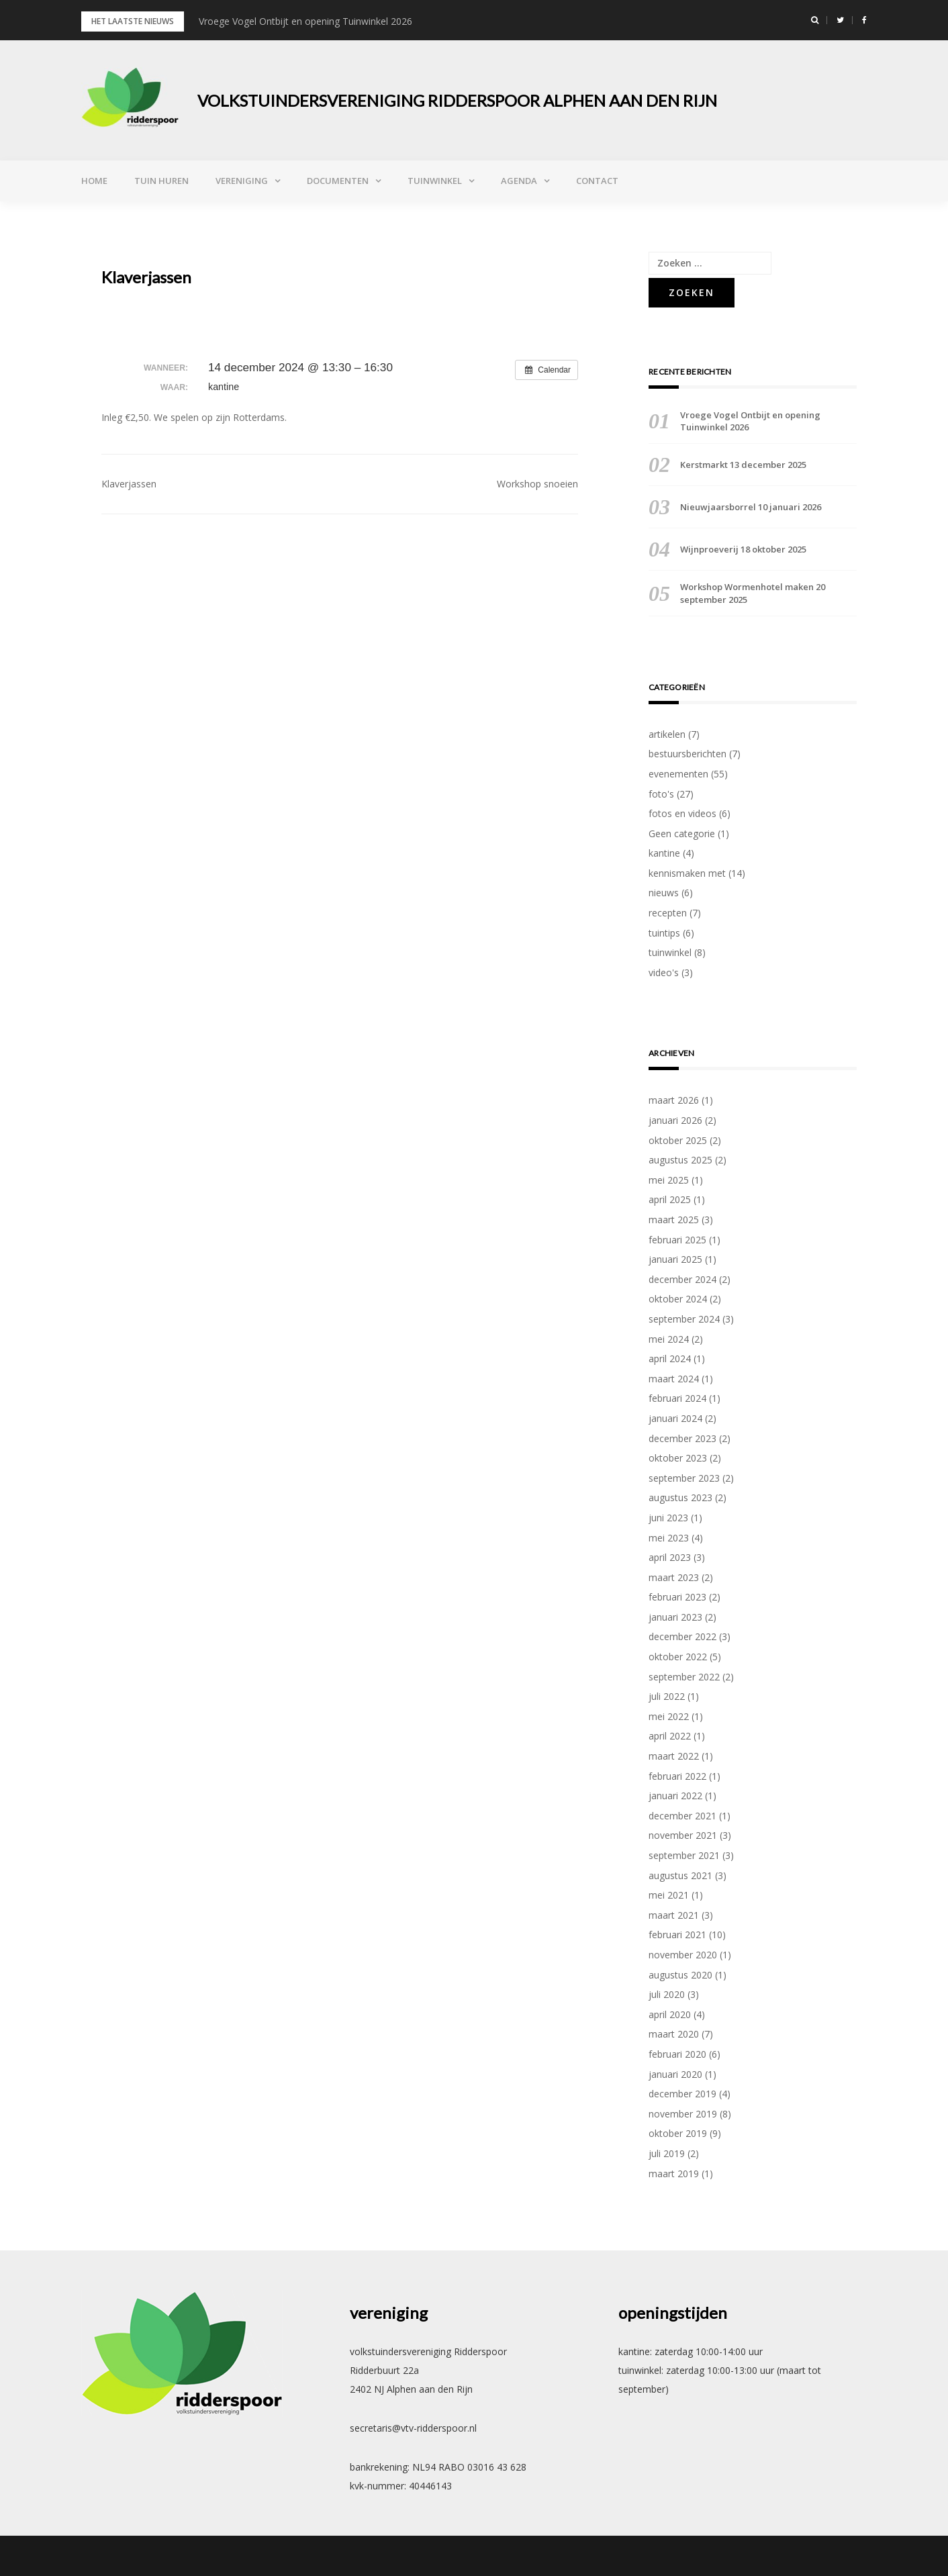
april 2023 (670, 1557)
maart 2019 (674, 2173)
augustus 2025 (680, 1159)
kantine (664, 853)
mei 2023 (669, 1537)
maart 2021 (674, 1915)
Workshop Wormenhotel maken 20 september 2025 (752, 593)
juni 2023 (668, 1517)
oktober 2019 (678, 2133)
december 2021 (682, 1815)
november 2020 (683, 1954)
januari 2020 (675, 2074)
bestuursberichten (687, 753)
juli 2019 (667, 2153)
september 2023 (684, 1478)
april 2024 (670, 1358)
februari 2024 (677, 1398)
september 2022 (684, 1676)
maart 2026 (674, 1100)
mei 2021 (669, 1895)
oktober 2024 (678, 1298)
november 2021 (683, 1835)
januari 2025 (675, 1259)
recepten (668, 912)
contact (597, 181)
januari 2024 (675, 1418)
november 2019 (683, 2113)
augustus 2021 (680, 1875)
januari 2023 (675, 1617)
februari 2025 (677, 1239)
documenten (338, 181)
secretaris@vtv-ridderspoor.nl (413, 2428)
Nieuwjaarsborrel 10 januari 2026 (750, 507)
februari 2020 (677, 2054)
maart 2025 (674, 1219)
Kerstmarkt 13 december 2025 (743, 465)
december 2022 (682, 1636)
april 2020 (670, 2014)
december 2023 (682, 1438)
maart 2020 (674, 2034)
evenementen (678, 773)
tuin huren (161, 181)
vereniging (242, 181)
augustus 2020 (680, 1974)
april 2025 (670, 1199)
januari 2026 (675, 1120)
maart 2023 (674, 1577)
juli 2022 (667, 1696)
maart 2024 (674, 1378)
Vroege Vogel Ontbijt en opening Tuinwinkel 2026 (305, 21)
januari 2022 (675, 1795)
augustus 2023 (680, 1497)
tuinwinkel (435, 181)
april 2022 (670, 1735)
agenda (519, 181)
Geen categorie (682, 833)
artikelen (667, 734)
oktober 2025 (678, 1140)
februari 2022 (677, 1776)
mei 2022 (669, 1716)
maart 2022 (674, 1756)
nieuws (664, 892)
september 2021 (684, 1855)
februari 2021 (677, 1934)
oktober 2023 (678, 1457)
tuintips (664, 932)
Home (94, 181)
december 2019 (682, 2093)
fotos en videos (682, 813)
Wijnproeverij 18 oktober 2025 (743, 549)
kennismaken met (687, 873)
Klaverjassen (128, 483)
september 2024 (684, 1319)
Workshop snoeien (537, 483)
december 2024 (682, 1279)
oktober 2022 (678, 1656)
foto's (661, 794)
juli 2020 (667, 1994)
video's (664, 972)
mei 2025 (669, 1180)
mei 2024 (669, 1339)
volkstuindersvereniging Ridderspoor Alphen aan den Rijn (457, 100)
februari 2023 (677, 1596)
